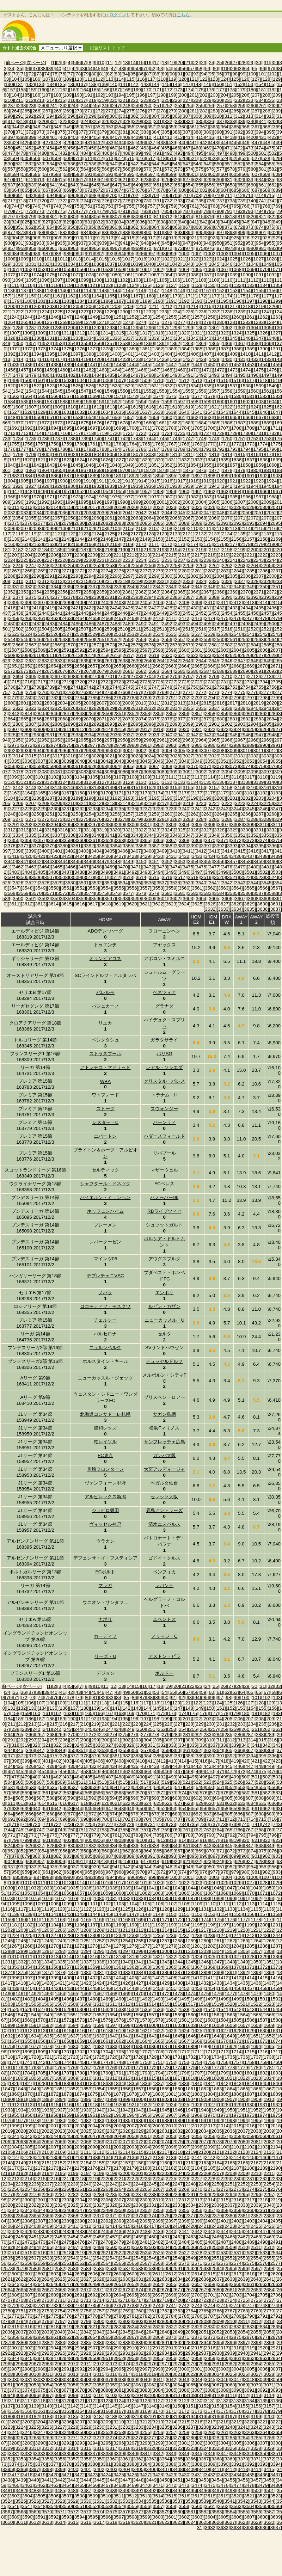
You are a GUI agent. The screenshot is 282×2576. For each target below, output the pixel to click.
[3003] (153, 750)
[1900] (236, 475)
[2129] (161, 533)
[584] (15, 174)
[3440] (10, 861)
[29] (251, 62)
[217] (82, 100)
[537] (82, 163)
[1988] (271, 496)
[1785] (127, 449)
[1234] (175, 311)
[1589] (75, 401)
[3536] (148, 882)
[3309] (249, 824)
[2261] (214, 565)
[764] (224, 206)
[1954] (105, 491)
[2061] (109, 518)
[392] (239, 132)
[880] (43, 232)
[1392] (10, 354)
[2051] (258, 512)
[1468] (166, 370)
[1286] (18, 327)
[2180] (271, 544)
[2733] (249, 681)
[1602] (245, 401)
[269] (67, 110)
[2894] (122, 724)
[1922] (245, 481)
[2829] (109, 708)
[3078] (18, 771)
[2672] (10, 671)
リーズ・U (105, 1656)
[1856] (219, 465)
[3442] (36, 861)
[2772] (201, 692)
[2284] (236, 570)
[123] (214, 79)
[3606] (227, 898)
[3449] (127, 861)
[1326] (262, 333)
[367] (256, 126)
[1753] (266, 438)
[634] (260, 179)
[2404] (131, 602)
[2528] (79, 634)
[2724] (131, 681)
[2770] (175, 692)
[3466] (70, 866)
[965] (95, 248)
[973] (178, 248)
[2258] (175, 565)
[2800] (10, 703)
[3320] (114, 829)
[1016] (114, 259)
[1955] (118, 491)
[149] (207, 84)
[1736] (44, 438)
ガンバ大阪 (164, 1455)
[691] (19, 195)
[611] (19, 179)
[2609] (23, 655)
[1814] (227, 454)
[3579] (153, 893)
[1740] (96, 438)
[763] (214, 206)
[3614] (53, 903)
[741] (262, 200)
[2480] (10, 623)
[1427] (188, 359)
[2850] (105, 713)
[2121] (57, 533)
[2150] (157, 539)
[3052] (236, 761)
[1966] (262, 491)
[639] (32, 184)
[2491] (153, 623)
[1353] (57, 343)
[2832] (148, 708)
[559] (32, 169)
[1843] (49, 465)
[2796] (236, 697)
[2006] (227, 502)
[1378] (105, 348)
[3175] (170, 792)
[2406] (157, 602)
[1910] (88, 481)
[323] (74, 121)
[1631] (66, 412)
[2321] (161, 581)
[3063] (101, 766)
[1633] (92, 412)
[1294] (122, 327)
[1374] (53, 348)
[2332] (27, 586)
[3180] (236, 792)
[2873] (127, 718)
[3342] (122, 835)
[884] (84, 232)
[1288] (44, 327)
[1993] (57, 502)
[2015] (66, 507)
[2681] (127, 671)
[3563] (223, 888)
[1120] (79, 285)
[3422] (53, 856)
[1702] (157, 428)
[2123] (83, 533)
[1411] (258, 354)
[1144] (114, 290)
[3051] (223, 761)
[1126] (157, 285)
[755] (130, 206)
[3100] (27, 777)
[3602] (175, 898)
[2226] (36, 560)
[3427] (118, 856)
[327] (116, 121)
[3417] (266, 851)
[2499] (258, 623)
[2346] (210, 586)
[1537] (232, 385)
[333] (178, 121)
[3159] (240, 787)
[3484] (27, 872)
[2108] (166, 528)
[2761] (57, 692)
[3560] (184, 888)
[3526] (18, 882)
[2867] (49, 718)
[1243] (14, 317)
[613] (40, 179)
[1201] (23, 306)
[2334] (53, 586)
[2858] (210, 713)
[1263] (275, 317)
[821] (262, 216)
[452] (30, 147)
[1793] (232, 449)
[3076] (271, 766)
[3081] (57, 771)
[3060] (62, 766)
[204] (224, 95)
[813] (178, 216)
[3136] (219, 782)
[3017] (57, 755)
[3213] (109, 803)
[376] (71, 132)
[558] (22, 169)
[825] (26, 222)
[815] (200, 216)
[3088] (148, 771)
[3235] (118, 808)
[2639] (135, 660)
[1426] (175, 359)
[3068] (166, 766)
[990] (78, 253)
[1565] (40, 396)
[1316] (131, 333)
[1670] (18, 422)
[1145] (127, 290)
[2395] (14, 602)
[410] (147, 137)
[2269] (40, 570)
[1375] (66, 348)
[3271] (31, 819)
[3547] (14, 888)
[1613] (109, 407)
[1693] (40, 428)
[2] (58, 62)
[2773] (214, 692)
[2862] (262, 713)
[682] (203, 190)
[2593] (92, 650)
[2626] (245, 655)
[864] (155, 227)
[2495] (206, 623)
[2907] (14, 729)
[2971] (14, 745)
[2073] (266, 518)
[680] (182, 190)
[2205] (40, 555)
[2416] (10, 607)
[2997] (75, 750)
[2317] (109, 581)
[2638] (122, 660)
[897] (220, 232)
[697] (82, 195)
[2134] (227, 533)
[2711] (240, 676)
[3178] (210, 792)
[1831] (170, 459)
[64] (247, 68)
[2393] (266, 597)
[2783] (66, 697)
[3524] (271, 877)
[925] (235, 237)
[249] (137, 105)
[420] (252, 137)
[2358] (88, 592)
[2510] (122, 629)
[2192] (148, 549)
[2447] (135, 613)
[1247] (66, 317)
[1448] (184, 364)
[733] (178, 200)
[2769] (161, 692)
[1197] (249, 301)
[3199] (206, 798)
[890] (147, 232)
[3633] (223, 909)
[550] (218, 163)
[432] (99, 142)
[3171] (118, 792)
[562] (64, 169)
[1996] (96, 502)
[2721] (92, 681)
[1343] (206, 338)
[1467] (153, 370)
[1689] (266, 422)
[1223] (31, 311)
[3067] (153, 766)
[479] (32, 153)
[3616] (79, 903)
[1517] (249, 380)
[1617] (161, 407)
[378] (92, 132)
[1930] (70, 486)
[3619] (118, 903)
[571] (158, 169)
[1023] (206, 259)
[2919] (170, 729)
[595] (130, 174)
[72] (31, 73)
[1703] (170, 428)
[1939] (188, 486)
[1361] (161, 343)
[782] (134, 211)
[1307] (14, 333)
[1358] (122, 343)
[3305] (197, 824)
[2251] (83, 565)
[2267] (14, 570)
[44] (90, 68)
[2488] (114, 623)
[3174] (157, 792)
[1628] (27, 412)
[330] (147, 121)
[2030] (262, 507)
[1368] (253, 343)
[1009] (23, 259)
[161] (53, 89)
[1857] (232, 465)
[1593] (127, 401)
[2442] (70, 613)
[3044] (131, 761)
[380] (113, 132)
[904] (15, 237)
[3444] (62, 861)
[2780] (27, 697)
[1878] (227, 470)
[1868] (96, 470)
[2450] (175, 613)
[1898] (210, 475)
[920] (182, 237)
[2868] (62, 718)
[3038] (53, 761)
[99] (243, 73)
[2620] (166, 655)
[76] (62, 73)
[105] (26, 79)
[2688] (219, 671)
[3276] (96, 819)
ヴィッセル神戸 (105, 1524)
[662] (273, 184)
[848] (266, 222)
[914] (120, 237)
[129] (276, 79)
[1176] (253, 296)
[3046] (157, 761)
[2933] (75, 734)
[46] (106, 68)
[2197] (214, 549)
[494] (189, 153)
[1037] (109, 264)
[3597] (109, 898)
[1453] (249, 364)
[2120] (44, 533)
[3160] (253, 787)
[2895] (135, 724)
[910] (78, 237)
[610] (9, 179)
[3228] (27, 808)
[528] (266, 158)
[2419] (49, 607)
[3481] (266, 866)
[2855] (170, 713)
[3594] (70, 898)
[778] (92, 211)
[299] (103, 116)
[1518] (262, 380)
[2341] (144, 586)
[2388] (201, 597)
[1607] (31, 407)
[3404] (96, 851)
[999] (172, 253)
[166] (105, 89)
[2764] (96, 692)
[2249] (57, 565)
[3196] (166, 798)
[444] (224, 142)
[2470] (157, 618)
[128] (266, 79)
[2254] (122, 565)
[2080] (79, 523)
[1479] (31, 375)
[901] (262, 232)
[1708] (236, 428)
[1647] (275, 412)
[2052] (271, 512)
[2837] (214, 708)
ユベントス (164, 1619)
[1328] (10, 338)
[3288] (253, 819)
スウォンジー (164, 1108)
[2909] (40, 729)
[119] (172, 79)
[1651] (49, 417)
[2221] (249, 555)
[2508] (96, 629)
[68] (278, 68)
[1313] (92, 333)
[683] (214, 190)
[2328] (253, 581)
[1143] (101, 290)
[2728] (184, 681)
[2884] (271, 718)
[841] (193, 222)
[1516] (236, 380)
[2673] (23, 671)
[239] (32, 105)
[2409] (197, 602)
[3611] (14, 903)
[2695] (31, 676)
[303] (145, 116)
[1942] (227, 486)
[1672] (44, 422)
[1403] (153, 354)
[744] (15, 206)
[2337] (92, 586)
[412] (168, 137)
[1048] (253, 264)
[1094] (18, 280)
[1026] (245, 259)
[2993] (23, 750)
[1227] (83, 311)
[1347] (258, 338)
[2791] (170, 697)
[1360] (148, 343)
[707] (187, 195)
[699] (103, 195)
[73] (39, 73)
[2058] (70, 518)
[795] (270, 211)
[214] (50, 100)
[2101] (75, 528)
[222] (134, 100)
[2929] (23, 734)
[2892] (96, 724)
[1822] (53, 459)
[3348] (201, 835)
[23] (204, 62)
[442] (203, 142)
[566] (105, 169)
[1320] (184, 333)
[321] (53, 121)
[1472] (219, 370)
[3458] (245, 861)
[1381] (144, 348)
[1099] (83, 280)
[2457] (266, 613)
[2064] (148, 518)
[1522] (36, 385)
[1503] (66, 380)
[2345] (197, 586)
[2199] (240, 549)
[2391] (240, 597)
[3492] (131, 872)
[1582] (262, 396)
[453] (40, 147)
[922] (203, 237)
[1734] (18, 438)
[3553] (92, 888)
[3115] (223, 777)
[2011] (14, 507)
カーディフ (105, 1636)
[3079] (31, 771)
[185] (26, 95)
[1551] (135, 391)
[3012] (271, 750)
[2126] (122, 533)
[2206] (53, 555)
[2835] (188, 708)
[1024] (219, 259)
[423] (276, 1761)
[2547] (49, 639)
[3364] (131, 840)
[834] (120, 222)
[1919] (206, 481)
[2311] (31, 581)
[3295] (66, 824)
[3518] (193, 877)
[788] (197, 211)
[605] (235, 174)
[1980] (166, 496)
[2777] (266, 692)
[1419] (83, 359)
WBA (105, 1081)
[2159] (275, 539)
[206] (245, 95)
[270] (78, 110)
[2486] (88, 623)
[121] (193, 79)
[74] (47, 73)
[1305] (266, 327)
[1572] (131, 396)
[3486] (53, 872)
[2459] (14, 618)
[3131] (153, 782)
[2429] (179, 607)
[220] (113, 100)
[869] (207, 227)
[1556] (201, 391)
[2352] (10, 592)
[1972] (62, 496)
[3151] (135, 787)
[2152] (184, 539)
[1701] (144, 428)
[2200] (253, 549)
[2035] (49, 512)
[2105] (127, 528)
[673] (109, 190)
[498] (231, 153)
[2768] (148, 692)
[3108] (131, 777)
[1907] (49, 481)
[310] (218, 116)
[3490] (105, 872)
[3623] (170, 903)
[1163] (83, 296)
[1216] (219, 306)
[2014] (53, 507)
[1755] (14, 444)
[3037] (40, 761)
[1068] (236, 269)
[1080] (114, 274)
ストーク (105, 1108)
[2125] (109, 533)
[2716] (27, 681)
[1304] (253, 327)
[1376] (79, 348)
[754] (120, 206)
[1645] (249, 412)
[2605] (249, 650)
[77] (70, 73)
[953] (249, 243)
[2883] (258, 718)
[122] (203, 79)
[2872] (114, 718)
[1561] (266, 391)
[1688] (253, 422)
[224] (155, 100)
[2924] (236, 729)
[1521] (23, 385)
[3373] (249, 840)
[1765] (144, 444)
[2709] (214, 676)
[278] (162, 110)
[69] (8, 73)
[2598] (157, 650)
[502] (273, 153)
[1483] (83, 375)
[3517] (179, 877)
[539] (103, 163)
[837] (151, 222)
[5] (74, 62)
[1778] (36, 449)
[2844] (27, 713)
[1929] (57, 486)
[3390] (193, 845)
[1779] (49, 449)
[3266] (245, 814)
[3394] (245, 845)
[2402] (105, 602)
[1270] (88, 322)
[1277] (179, 322)
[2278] (157, 570)
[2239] (206, 560)
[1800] (44, 454)
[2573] (109, 644)
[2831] (135, 708)
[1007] (275, 253)
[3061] (75, 766)
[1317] (144, 333)
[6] (79, 62)
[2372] (271, 592)
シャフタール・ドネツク (105, 1183)
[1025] (232, 259)
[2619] (153, 655)
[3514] (140, 877)
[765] (235, 206)
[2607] (275, 650)
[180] (252, 89)
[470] (218, 147)
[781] (124, 211)
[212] (30, 100)
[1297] (161, 327)
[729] (137, 200)
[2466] (105, 618)
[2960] (148, 740)
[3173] (144, 792)
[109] (67, 79)
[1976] (114, 496)
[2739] (49, 687)
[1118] (53, 285)
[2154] (210, 539)
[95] (211, 73)
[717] (11, 200)
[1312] (79, 333)
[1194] (210, 301)
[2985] (197, 745)
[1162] (70, 296)
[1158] (18, 296)
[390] (218, 132)
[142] (134, 84)
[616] (71, 179)
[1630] (53, 412)
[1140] (62, 290)
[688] (266, 190)
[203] (214, 95)
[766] (245, 206)
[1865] (57, 470)
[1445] (144, 364)
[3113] (197, 777)
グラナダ (164, 1006)
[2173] (179, 544)
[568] (126, 169)
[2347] (223, 586)
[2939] (153, 734)
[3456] (219, 861)
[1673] (57, 422)
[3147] (83, 787)
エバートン (105, 1136)
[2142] (53, 539)
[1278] (193, 322)
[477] (11, 153)
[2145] (92, 539)
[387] (187, 132)
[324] (84, 121)
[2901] (214, 724)
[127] (256, 79)
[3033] (266, 755)
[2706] (175, 676)
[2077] (40, 523)
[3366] (157, 840)
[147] (187, 84)
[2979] (118, 745)
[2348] (236, 586)
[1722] (140, 433)
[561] (53, 169)
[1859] (258, 465)
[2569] (57, 644)
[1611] (83, 407)
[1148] (166, 290)
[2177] (232, 544)
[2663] (170, 666)
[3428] (131, 856)
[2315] (83, 581)
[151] (228, 84)
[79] (86, 73)
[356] (141, 126)
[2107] (153, 528)
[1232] (148, 311)
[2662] (157, 666)
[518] (162, 158)
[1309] (40, 333)
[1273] (127, 322)
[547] (187, 163)
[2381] (109, 597)
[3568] (10, 893)
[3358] (53, 840)
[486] (105, 153)
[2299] (153, 576)
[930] (9, 243)
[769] (276, 206)
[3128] (114, 782)
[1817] (266, 454)
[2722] (105, 681)
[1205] (75, 306)
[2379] (83, 597)
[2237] (179, 560)
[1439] (66, 364)
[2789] (144, 697)
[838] (162, 222)
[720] (43, 200)
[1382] (157, 348)
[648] (126, 184)
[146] (176, 84)
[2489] (127, 623)
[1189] (144, 301)
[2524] (27, 634)
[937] (82, 243)
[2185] (57, 549)
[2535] (170, 634)
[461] (124, 147)
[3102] (53, 777)
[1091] (258, 274)
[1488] (148, 375)
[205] (235, 95)
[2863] (275, 713)
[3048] (184, 761)
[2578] (175, 644)
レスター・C (105, 1122)
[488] (126, 153)
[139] (103, 84)
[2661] (144, 666)
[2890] (70, 724)
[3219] (188, 803)
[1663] (206, 417)
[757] (151, 206)
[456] (71, 147)
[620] (113, 179)
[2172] (166, 544)
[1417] (57, 359)
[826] (36, 222)
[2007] (240, 502)
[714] (260, 195)
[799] (32, 216)
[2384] (148, 597)
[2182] (18, 549)
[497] (220, 153)
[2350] (262, 586)
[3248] (10, 814)
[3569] (23, 893)
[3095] (240, 771)
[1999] (135, 502)
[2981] (144, 745)
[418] (231, 137)
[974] (189, 248)
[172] (168, 89)
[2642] (175, 660)
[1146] (140, 290)
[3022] (122, 755)
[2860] (236, 713)
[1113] (266, 280)
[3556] (131, 888)
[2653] (40, 666)
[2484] (62, 623)
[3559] (170, 888)
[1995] (83, 502)
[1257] (197, 317)
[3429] (144, 856)
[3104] (79, 777)
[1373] (40, 348)
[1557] (214, 391)
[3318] (88, 829)
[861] (124, 227)
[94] (204, 73)
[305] (165, 116)
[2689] (232, 671)
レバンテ (164, 1585)
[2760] (44, 692)
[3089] (161, 771)
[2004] (201, 502)
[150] (218, 84)
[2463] (66, 618)
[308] (197, 116)
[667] (47, 190)
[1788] (166, 449)
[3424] (79, 856)
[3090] (175, 771)
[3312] (10, 829)
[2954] (70, 740)
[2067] (188, 518)
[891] (158, 232)
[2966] (227, 740)
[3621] (144, 903)
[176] (210, 89)
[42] (74, 68)
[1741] (109, 438)
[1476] (271, 370)
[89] (164, 73)
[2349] (249, 586)
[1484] (96, 375)
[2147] (118, 539)
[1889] (92, 475)
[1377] (92, 348)
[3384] (114, 845)
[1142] (88, 290)
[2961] (161, 740)
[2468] (131, 618)
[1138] (36, 290)
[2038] (88, 512)
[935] (61, 243)
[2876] (166, 718)
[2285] (249, 570)
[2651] (14, 666)
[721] (53, 200)
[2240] (219, 560)
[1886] (53, 475)
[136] (71, 84)
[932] (30, 243)
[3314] (36, 829)
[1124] (131, 285)
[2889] (57, 724)
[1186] (105, 301)
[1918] (193, 481)
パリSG (164, 1053)
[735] (200, 200)
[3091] (188, 771)
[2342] (157, 586)
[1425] (161, 359)
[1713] (23, 433)
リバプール (164, 1153)
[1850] (140, 465)
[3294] (53, 824)
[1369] (266, 343)
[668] (57, 190)
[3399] (31, 851)
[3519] (206, 877)
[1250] (105, 317)
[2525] (40, 634)
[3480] (253, 866)
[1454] (262, 364)
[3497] (197, 872)
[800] (43, 216)
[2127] (135, 533)
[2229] (75, 560)
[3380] (62, 845)
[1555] (188, 391)
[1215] (206, 306)
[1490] (175, 375)
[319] (32, 121)
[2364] (166, 592)
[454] (50, 147)
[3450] (140, 861)
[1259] (223, 317)
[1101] (109, 280)
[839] (172, 222)
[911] (89, 237)
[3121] (23, 782)
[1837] (249, 459)
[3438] (262, 856)
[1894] (157, 475)
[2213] (144, 555)
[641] (53, 184)
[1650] (36, 417)
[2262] (227, 565)
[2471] (170, 618)
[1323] (223, 333)
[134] (50, 84)
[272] (99, 110)
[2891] (83, 724)
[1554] (175, 391)
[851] (19, 227)
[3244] (236, 808)
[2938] (140, 734)
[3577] (127, 893)
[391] (228, 132)
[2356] (62, 592)
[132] (30, 84)
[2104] (114, 528)
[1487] (135, 375)
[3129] (127, 782)
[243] (74, 105)
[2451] (188, 613)
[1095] (31, 280)
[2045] (179, 512)
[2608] (10, 655)
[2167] (101, 544)
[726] (105, 200)
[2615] (101, 655)
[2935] (101, 734)
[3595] (83, 898)
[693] (40, 195)
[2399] (66, 602)
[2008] (253, 502)
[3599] (135, 898)
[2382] (122, 597)
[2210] (105, 555)
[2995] (49, 750)
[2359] (101, 592)
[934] (50, 243)
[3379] (49, 845)
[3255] (101, 814)
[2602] (210, 650)
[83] (117, 73)
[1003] (223, 253)
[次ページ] (35, 62)
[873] (249, 227)
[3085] (109, 771)
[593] (109, 174)
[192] (99, 95)
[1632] (79, 412)
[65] (254, 68)
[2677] (75, 671)
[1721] (127, 433)
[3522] (245, 877)
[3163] (14, 792)
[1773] (249, 444)
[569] (137, 169)
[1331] (49, 338)
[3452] (166, 861)
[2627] (258, 655)
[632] (239, 179)
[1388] (236, 348)
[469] (207, 147)
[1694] (53, 428)
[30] (258, 62)
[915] (130, 237)
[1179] (14, 301)
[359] (172, 126)
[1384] (184, 348)
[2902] (227, 724)
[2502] (18, 629)
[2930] (36, 734)
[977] (220, 248)
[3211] (83, 803)
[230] (218, 100)
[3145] (57, 787)
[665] (26, 190)
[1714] (36, 433)
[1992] (44, 502)
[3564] (236, 888)
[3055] (275, 761)
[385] (165, 132)
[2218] (210, 555)
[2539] (223, 634)
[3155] (188, 787)
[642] (64, 184)
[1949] (40, 491)
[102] (273, 73)
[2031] (275, 507)
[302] (134, 116)
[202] (203, 95)
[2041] (127, 512)
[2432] (219, 607)
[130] (9, 84)
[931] (19, 243)
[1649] (23, 417)
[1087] (206, 274)
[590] (78, 174)
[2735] (275, 681)
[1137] (23, 290)
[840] (182, 222)
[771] (19, 211)
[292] (30, 116)
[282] (203, 110)
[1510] (157, 380)
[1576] (184, 396)
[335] (200, 121)
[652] (168, 184)
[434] (120, 142)
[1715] (49, 433)
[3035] (14, 761)
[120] (182, 79)
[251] (158, 105)
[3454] (193, 861)
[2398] (53, 602)
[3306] (210, 824)
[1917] (179, 481)
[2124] (96, 533)
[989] (67, 253)
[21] (188, 62)
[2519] (240, 629)
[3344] (148, 835)
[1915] (153, 481)
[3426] (105, 856)
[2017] (92, 507)
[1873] (161, 470)
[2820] (271, 703)
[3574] (88, 893)
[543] (145, 163)
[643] (74, 184)
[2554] (140, 639)
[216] (71, 100)
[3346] (175, 835)
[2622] (193, 655)
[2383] (135, 597)
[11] (110, 62)
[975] (200, 248)
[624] (155, 179)
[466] (176, 147)
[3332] (271, 829)
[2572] (96, 644)
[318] (22, 121)
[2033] (23, 512)
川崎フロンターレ (105, 1469)
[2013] (40, 507)
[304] (155, 116)
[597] (151, 174)
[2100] (62, 528)
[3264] (219, 814)
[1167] (135, 296)
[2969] (266, 740)
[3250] (36, 814)
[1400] (114, 354)
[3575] (101, 893)
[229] (207, 100)
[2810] (140, 703)
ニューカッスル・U (165, 1320)
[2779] (14, 697)
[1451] (223, 364)
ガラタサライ (164, 1040)
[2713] (266, 676)
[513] (109, 158)
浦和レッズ (105, 1428)
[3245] (249, 808)
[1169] (161, 296)
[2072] (253, 518)
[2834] (175, 708)
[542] (134, 163)
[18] (164, 62)
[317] (11, 121)
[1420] (96, 359)
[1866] (70, 470)
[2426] (140, 607)
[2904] (253, 724)
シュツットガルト (164, 1225)
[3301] (144, 824)
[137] (82, 84)
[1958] (157, 491)
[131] (19, 84)
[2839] (240, 708)
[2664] (184, 666)
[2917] (144, 729)
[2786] (105, 697)
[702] (134, 195)
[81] (101, 73)
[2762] (70, 692)
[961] (53, 248)
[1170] (175, 296)
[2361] (127, 592)
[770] (9, 211)
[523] (214, 158)
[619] (103, 179)
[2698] (70, 676)
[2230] (88, 560)
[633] (249, 179)
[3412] (201, 851)
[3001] (127, 750)
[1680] (148, 422)
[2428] (166, 607)
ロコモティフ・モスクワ (105, 1306)
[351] (89, 126)
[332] (168, 121)
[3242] (210, 808)
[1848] (114, 465)
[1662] (193, 417)
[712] (239, 195)
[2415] (275, 602)
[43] (82, 68)
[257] (220, 105)
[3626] (210, 903)
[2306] (245, 576)
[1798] (18, 454)
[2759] (31, 692)
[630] (218, 179)
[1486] (122, 375)
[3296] (79, 824)
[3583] (206, 893)
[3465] (57, 866)
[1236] (201, 311)
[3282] (175, 819)
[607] (256, 174)
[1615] (135, 407)
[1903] (275, 475)
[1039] (135, 264)
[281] (193, 110)
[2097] (23, 528)
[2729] (197, 681)
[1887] (66, 475)
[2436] (271, 607)
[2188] (96, 549)
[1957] (144, 491)
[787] (187, 211)
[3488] (79, 872)
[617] (82, 179)
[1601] (232, 401)
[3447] (101, 861)
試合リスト (100, 47)
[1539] (258, 385)
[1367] (240, 343)
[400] (43, 137)
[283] (214, 110)
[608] (266, 174)
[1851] (153, 465)
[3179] (223, 792)
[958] (22, 248)
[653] (178, 184)
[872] (239, 227)
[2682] (140, 671)
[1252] (131, 317)
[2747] (153, 687)
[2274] (105, 570)
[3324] (166, 829)
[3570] (36, 893)
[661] (262, 184)
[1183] (66, 301)
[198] (162, 95)
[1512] (184, 380)
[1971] (49, 496)
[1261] (249, 317)
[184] (15, 95)
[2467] (118, 618)
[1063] (170, 269)
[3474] (175, 866)
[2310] (18, 581)
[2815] (206, 703)
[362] (203, 126)
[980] (252, 248)
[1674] (70, 422)
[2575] (135, 644)
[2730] (210, 681)
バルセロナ (105, 1333)
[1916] (166, 481)
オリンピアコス (105, 958)
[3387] (153, 845)
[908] (57, 237)
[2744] (114, 687)
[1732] (271, 433)
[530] (9, 163)
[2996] (62, 750)
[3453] (179, 861)
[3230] (53, 808)
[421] (262, 137)
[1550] (122, 391)
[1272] (114, 322)
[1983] (206, 496)
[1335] (101, 338)
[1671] (31, 422)
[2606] (262, 650)
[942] (134, 243)
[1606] (18, 407)
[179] (241, 89)
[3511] (101, 877)
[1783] (101, 449)
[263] (276, 1729)
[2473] (197, 618)
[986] (36, 253)
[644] (84, 184)
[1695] (66, 428)
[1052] (27, 269)
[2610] (36, 655)
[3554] (105, 888)
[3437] (249, 856)
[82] (110, 73)
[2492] (166, 623)
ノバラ (105, 1292)
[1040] (148, 264)
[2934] (88, 734)
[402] (64, 137)
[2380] (96, 597)
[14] (133, 62)
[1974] (88, 496)
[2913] (92, 729)
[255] (200, 105)
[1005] (249, 253)
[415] (200, 137)
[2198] (227, 549)
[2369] (232, 592)
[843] (214, 222)
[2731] (223, 681)
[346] (36, 126)
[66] (262, 68)
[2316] (96, 581)
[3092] (201, 771)
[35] (19, 68)
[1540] (271, 385)
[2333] (40, 586)
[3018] (70, 755)
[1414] (18, 359)
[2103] (101, 528)
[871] (228, 227)
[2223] (275, 555)
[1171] (188, 296)
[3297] (92, 824)
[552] (239, 163)
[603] (214, 174)
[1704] (184, 428)
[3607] (240, 898)
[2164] (62, 544)
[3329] (232, 829)
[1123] (118, 285)
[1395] (49, 354)
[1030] (18, 264)
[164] (84, 89)
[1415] (31, 359)
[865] (165, 227)
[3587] (258, 893)
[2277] (144, 570)
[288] (266, 110)
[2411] (223, 602)
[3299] (118, 824)
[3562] (210, 888)
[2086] (157, 523)
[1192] (184, 301)
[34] (12, 68)
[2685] (179, 671)
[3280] (148, 819)
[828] (57, 222)
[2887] (31, 724)
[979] (241, 248)
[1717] (75, 433)
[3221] (214, 803)
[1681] (161, 422)
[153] (249, 84)
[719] (32, 200)
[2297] (127, 576)
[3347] (188, 835)
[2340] (131, 586)
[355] (130, 126)
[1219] (258, 306)
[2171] (153, 544)
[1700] (131, 428)
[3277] (109, 819)
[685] (235, 190)
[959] (32, 248)
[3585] (232, 893)
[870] (218, 227)
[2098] (36, 528)
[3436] (236, 856)
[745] (26, 206)
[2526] (53, 634)
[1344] (219, 338)
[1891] (118, 475)
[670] (78, 190)
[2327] (240, 581)
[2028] (236, 507)
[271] (89, 110)
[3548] (27, 888)
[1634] (105, 412)
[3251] (49, 814)
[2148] (131, 539)
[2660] (131, 666)
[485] (95, 153)
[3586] (245, 893)
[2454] (227, 613)
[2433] (232, 607)
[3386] (140, 845)
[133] (40, 84)
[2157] (249, 539)
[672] (99, 190)
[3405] (109, 851)
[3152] (148, 787)
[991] (89, 253)
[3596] (96, 898)
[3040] (79, 761)
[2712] (253, 676)
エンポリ (164, 1292)
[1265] (23, 322)
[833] (109, 222)
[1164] (96, 296)
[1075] (49, 274)
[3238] (157, 808)
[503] (276, 1776)
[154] (260, 84)
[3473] (161, 866)
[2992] (10, 750)
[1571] (118, 396)
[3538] (175, 882)
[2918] (157, 729)
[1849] (127, 465)
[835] (130, 222)
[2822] (18, 708)
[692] (30, 195)
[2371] (258, 592)
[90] (172, 73)
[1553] (161, 391)
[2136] (253, 533)
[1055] (66, 269)
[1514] (210, 380)
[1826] (105, 459)
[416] (210, 137)
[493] (178, 153)
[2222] (262, 555)
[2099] (49, 528)
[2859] (223, 713)
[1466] (140, 370)
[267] (47, 110)
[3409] (161, 851)
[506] (36, 158)
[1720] (114, 433)
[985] (26, 253)
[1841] (23, 465)
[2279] (170, 570)
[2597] (144, 650)
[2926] (262, 729)
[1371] (14, 348)
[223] (145, 100)
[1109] (214, 280)
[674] (120, 190)
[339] (241, 121)
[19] (172, 62)
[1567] (66, 396)
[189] (67, 95)
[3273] (57, 819)
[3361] (92, 840)
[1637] (144, 412)
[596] (141, 174)
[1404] (166, 354)
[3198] (193, 798)
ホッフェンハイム (105, 1211)
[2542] (262, 634)
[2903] (240, 724)
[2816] (219, 703)
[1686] (227, 422)
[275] (130, 110)
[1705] (197, 428)
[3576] (114, 893)
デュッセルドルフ (164, 1361)
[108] (57, 79)
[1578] (210, 396)
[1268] (62, 322)
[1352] (44, 343)
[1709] (249, 428)
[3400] (44, 851)
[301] (124, 116)
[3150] (122, 787)
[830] (78, 222)
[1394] (36, 354)
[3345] (161, 835)
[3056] (10, 766)
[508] (57, 158)
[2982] (157, 745)
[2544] (10, 639)
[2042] (140, 512)
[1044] (201, 264)
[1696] (79, 428)
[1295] (135, 327)
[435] (130, 142)
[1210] (140, 306)
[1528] (114, 385)
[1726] (193, 433)
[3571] (49, 893)
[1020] (166, 259)
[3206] (18, 803)
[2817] (232, 703)
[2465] (92, 618)
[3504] (10, 877)
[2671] (275, 666)
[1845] (75, 465)
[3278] (122, 819)
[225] (165, 100)
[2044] (166, 512)
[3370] (210, 840)
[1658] (140, 417)
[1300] (201, 327)
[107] (47, 79)
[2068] (201, 518)
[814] (189, 216)
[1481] (57, 375)
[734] (189, 200)
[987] (47, 253)
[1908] (62, 481)
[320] (43, 121)
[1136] (10, 290)
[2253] (109, 565)
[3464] (44, 866)
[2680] (114, 671)
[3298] (105, 824)
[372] (30, 132)
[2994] (36, 750)
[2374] (18, 597)
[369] (276, 126)
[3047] (170, 761)
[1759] (66, 444)
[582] (273, 169)
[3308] (236, 824)
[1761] (92, 444)
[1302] (227, 327)
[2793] (197, 697)
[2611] (49, 655)
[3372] (236, 840)
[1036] (96, 264)
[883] (74, 232)
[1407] (206, 354)
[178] (231, 89)
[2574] (122, 644)
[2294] (88, 576)
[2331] (14, 586)
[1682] (175, 422)
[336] (210, 121)
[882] (64, 232)
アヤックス (164, 944)
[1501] (40, 380)
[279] (172, 110)
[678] (162, 190)
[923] (214, 237)
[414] (189, 137)
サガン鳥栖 (164, 1414)
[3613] (40, 903)
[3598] (122, 898)
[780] (113, 211)
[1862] (18, 470)
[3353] (266, 835)
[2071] (240, 518)
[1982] (193, 496)
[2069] (214, 518)
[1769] (197, 444)
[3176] (184, 792)
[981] (262, 248)
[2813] (179, 703)
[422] (273, 137)
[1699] (118, 428)
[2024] (184, 507)
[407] (116, 137)
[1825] (92, 459)
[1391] (275, 348)
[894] (189, 232)
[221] (124, 100)
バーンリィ (164, 1122)
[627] (187, 179)
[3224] (253, 803)
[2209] (92, 555)
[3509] (75, 877)
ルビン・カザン (164, 1306)
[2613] (75, 655)
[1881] (266, 470)
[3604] (201, 898)
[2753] (232, 687)
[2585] (266, 644)
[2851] (118, 713)
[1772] (236, 444)
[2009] (266, 502)
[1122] (105, 285)
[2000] (148, 502)
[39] (51, 68)
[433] (109, 142)
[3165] (40, 792)
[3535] (135, 882)
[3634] (236, 909)
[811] (158, 216)
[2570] (70, 644)
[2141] (40, 539)
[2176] (219, 544)
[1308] (27, 333)
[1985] (232, 496)
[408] (126, 137)
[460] (113, 147)
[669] (67, 190)
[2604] (236, 650)
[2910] (53, 729)
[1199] (275, 301)
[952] (239, 243)
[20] (180, 62)
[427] (47, 142)
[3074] (245, 766)
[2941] (179, 734)
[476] (273, 1771)
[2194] (175, 549)
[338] (231, 121)
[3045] (144, 761)
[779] (103, 211)
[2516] (201, 629)
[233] (249, 100)
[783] (145, 211)
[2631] (31, 660)
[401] (53, 137)
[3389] (179, 845)
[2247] (31, 565)
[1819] (14, 459)
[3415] (240, 851)
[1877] (214, 470)
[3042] (105, 761)
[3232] (79, 808)
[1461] (75, 370)
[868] (197, 227)
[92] (188, 73)
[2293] (75, 576)
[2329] (266, 581)
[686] (245, 190)
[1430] (227, 359)
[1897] (197, 475)
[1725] (179, 433)
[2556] (166, 639)
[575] (200, 169)
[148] (197, 84)
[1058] (105, 269)
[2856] (184, 713)
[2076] (27, 523)
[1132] (236, 285)
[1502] (53, 380)
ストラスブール (105, 1053)
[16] (149, 62)
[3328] (219, 829)
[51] (145, 68)
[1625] (266, 407)
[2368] (219, 592)
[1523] (49, 385)
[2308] (271, 576)
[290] (9, 116)
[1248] (79, 317)
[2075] (14, 523)
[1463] (101, 370)
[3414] (227, 851)
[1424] (148, 359)
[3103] (66, 777)
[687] (256, 190)
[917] (151, 237)
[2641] (161, 660)
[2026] (210, 507)
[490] (147, 153)
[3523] (258, 877)
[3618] (105, 903)
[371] (19, 132)
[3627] (223, 903)
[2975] (66, 745)
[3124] (62, 782)
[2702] (122, 676)
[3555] (118, 888)
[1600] (219, 401)
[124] (224, 79)
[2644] (201, 660)
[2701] (109, 676)
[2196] (201, 549)
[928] (266, 237)
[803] (74, 216)
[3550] (53, 888)
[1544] (44, 391)
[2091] (223, 523)
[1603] (258, 401)
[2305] (232, 576)
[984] (15, 253)
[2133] (214, 533)
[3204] (271, 798)
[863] (145, 227)
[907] (47, 237)
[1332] (62, 338)
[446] (245, 142)
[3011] (258, 750)
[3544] (253, 882)
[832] (99, 222)
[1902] (262, 475)
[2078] (53, 523)
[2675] (49, 671)
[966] (105, 248)
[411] (158, 137)
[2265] (266, 565)
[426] (36, 142)
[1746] (175, 438)
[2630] (18, 660)
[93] (196, 73)
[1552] (148, 391)
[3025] (161, 755)
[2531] (118, 634)
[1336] (114, 338)
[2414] (262, 602)
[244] (84, 105)
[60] (215, 68)
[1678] (122, 422)
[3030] (227, 755)
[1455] (275, 364)
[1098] (70, 280)
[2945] (232, 734)
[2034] (36, 512)
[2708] (201, 676)
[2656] (79, 666)
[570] (147, 169)
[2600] (184, 650)
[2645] (214, 660)
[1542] (18, 391)
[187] (47, 95)
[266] (36, 110)
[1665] (232, 417)
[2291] (49, 576)
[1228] (96, 311)
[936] (71, 243)
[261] (262, 105)
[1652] (62, 417)
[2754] (245, 687)
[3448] (114, 861)
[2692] (271, 671)
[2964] (201, 740)
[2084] (131, 523)
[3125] (75, 782)
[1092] (271, 274)
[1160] (44, 296)
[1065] (197, 269)
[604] (224, 174)
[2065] (161, 518)
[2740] (62, 687)
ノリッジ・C (164, 1636)
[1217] (232, 306)
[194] (120, 95)
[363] (214, 126)
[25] (219, 62)
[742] (273, 200)
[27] (235, 62)
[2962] (175, 740)
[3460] (271, 861)
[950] (218, 243)
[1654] (88, 417)
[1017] (127, 259)
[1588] (62, 401)
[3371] (223, 840)
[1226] (70, 311)
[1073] (23, 274)
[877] (11, 232)
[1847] (101, 465)
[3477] (214, 866)
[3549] (40, 888)
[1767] (170, 444)
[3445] (75, 861)
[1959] (170, 491)
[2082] (105, 523)
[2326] (227, 581)
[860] (113, 227)
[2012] (27, 507)
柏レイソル (105, 1441)
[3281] (161, 819)
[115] (130, 79)
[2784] (79, 697)
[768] (266, 206)
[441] (193, 142)
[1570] (105, 396)
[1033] (57, 264)
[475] (270, 147)
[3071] (206, 766)
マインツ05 (105, 1258)
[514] (120, 158)
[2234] (140, 560)
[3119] (275, 777)
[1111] (240, 280)
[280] (182, 110)
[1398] (88, 354)
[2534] (157, 634)
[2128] (148, 533)
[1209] (127, 306)
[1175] (240, 296)
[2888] (44, 724)
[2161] (23, 544)
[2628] (271, 655)
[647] (116, 184)
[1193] (197, 301)
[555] (270, 163)
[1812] (201, 454)
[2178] (245, 544)
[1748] (201, 438)
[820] (252, 216)
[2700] (96, 676)
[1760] (79, 444)
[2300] (166, 576)
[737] (220, 200)
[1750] (227, 438)
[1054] (53, 269)
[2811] (153, 703)
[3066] (140, 766)
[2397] (40, 602)
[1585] (23, 401)
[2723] (118, 681)
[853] (40, 227)
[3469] (109, 866)
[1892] (131, 475)
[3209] (57, 803)
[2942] (193, 734)
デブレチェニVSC (105, 1275)
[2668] (236, 666)
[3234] (105, 808)
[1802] (70, 454)
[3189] (75, 798)
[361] (193, 126)
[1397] (75, 354)
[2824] (44, 708)
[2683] (153, 671)
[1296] (148, 327)
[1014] (88, 259)
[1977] (127, 496)
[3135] (206, 782)
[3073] (232, 766)
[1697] (92, 428)
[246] (105, 105)
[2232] (114, 560)
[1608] (44, 407)
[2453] (214, 613)
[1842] (36, 465)
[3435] (223, 856)
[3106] (105, 777)
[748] (57, 206)
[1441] (92, 364)
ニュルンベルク (105, 1347)
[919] (172, 237)
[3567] (275, 888)
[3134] (193, 782)
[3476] (201, 866)
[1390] (262, 348)
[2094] (262, 523)
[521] (193, 158)
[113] (109, 79)
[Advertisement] (159, 30)
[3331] (258, 829)
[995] (130, 253)
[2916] (131, 729)
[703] (145, 195)
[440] (182, 142)
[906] (36, 237)
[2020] (131, 507)
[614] (50, 179)
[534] (50, 163)
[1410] (245, 354)
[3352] (253, 835)
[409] (137, 137)
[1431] (240, 359)
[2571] (83, 644)
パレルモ (105, 992)
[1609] (57, 407)
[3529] (57, 882)
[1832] (184, 459)
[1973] (75, 496)
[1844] (62, 465)
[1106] (175, 280)
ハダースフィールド (164, 1136)
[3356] (27, 840)
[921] (193, 237)
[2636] (96, 660)
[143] (145, 84)
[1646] (262, 412)
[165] (95, 89)
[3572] (62, 893)
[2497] (232, 623)
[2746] (140, 687)
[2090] (210, 523)
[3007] (206, 750)
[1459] (49, 370)
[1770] (210, 444)
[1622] (227, 407)
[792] (239, 211)
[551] (228, 163)
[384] (155, 132)
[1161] (57, 296)
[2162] (36, 544)
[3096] (253, 771)
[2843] (14, 713)
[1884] (27, 475)
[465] (165, 147)
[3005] (179, 750)
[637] (11, 184)
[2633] (57, 660)
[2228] (62, 560)
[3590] (18, 898)
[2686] (193, 671)
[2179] (258, 544)
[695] (61, 195)
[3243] (223, 808)
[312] (239, 116)
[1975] (101, 496)
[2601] (197, 650)
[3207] (31, 803)
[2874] (140, 718)
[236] (273, 1724)
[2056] (44, 518)
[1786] (140, 449)
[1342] (193, 338)
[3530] (70, 882)
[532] (30, 163)
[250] (147, 105)
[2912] (79, 729)
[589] (67, 174)
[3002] (140, 750)
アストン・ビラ (164, 1656)
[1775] (275, 444)
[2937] (127, 734)
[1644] (236, 412)
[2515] (188, 629)
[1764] (131, 444)
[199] (172, 95)
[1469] (179, 370)
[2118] (18, 533)
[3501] (249, 872)
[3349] (214, 835)
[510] (78, 158)
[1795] (258, 449)
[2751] (206, 687)
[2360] (114, 592)
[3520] (219, 877)
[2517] (214, 629)
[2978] (105, 745)
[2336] (79, 586)
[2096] (10, 528)
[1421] (109, 359)
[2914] (105, 729)
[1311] (66, 333)
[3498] (210, 872)
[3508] (62, 877)
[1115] (14, 285)
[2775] (240, 692)
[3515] (153, 877)
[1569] (92, 396)
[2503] (31, 629)
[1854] (193, 465)
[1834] (210, 459)
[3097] (266, 771)
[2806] (88, 703)
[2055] (31, 518)
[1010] (36, 259)
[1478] (18, 375)
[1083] (153, 274)
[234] (260, 100)
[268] (57, 110)
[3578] (140, 893)
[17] (156, 62)
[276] (141, 110)
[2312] (44, 581)
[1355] (83, 343)
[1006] (262, 253)
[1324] (236, 333)
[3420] (27, 856)
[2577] (161, 644)
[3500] (236, 872)
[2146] (105, 539)
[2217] (197, 555)
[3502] (262, 872)
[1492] (201, 375)
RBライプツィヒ (164, 1211)
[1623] (240, 407)
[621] (124, 179)
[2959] (135, 740)
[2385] (161, 597)
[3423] (66, 856)
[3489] (92, 872)
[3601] (161, 898)
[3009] (232, 750)
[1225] (57, 311)
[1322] (210, 333)
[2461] (40, 618)
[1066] (210, 269)
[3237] (144, 808)
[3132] (166, 782)
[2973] (40, 745)
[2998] (88, 750)
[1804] (96, 454)
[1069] (249, 269)
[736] (210, 200)
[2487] (101, 623)
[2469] (144, 618)
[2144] (79, 539)
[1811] (188, 454)
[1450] (210, 364)
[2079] (66, 523)
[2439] (31, 613)
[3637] (275, 909)
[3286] (227, 819)
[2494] (193, 623)
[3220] (201, 803)
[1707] (223, 428)
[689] (276, 190)
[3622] (157, 903)
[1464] (114, 370)
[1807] (135, 454)
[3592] (44, 898)
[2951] (31, 740)
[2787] (118, 697)
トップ (118, 47)
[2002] (175, 502)
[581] (262, 169)
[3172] (131, 792)
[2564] (271, 639)
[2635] (83, 660)
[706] (176, 195)
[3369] (197, 840)
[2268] (27, 570)
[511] (89, 158)
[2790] (157, 697)
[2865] (23, 718)
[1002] (210, 253)
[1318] (157, 333)
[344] (15, 126)
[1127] (170, 285)
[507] (47, 158)
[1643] (223, 412)
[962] (64, 248)
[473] (249, 147)
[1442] (105, 364)
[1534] (193, 385)
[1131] (223, 285)
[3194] (140, 798)
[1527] (101, 385)
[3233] (92, 808)
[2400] (79, 602)
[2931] (49, 734)
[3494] (157, 872)
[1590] (88, 401)
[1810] (175, 454)
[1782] (88, 449)
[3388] (166, 845)
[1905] (23, 481)
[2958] (122, 740)
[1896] (184, 475)
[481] (53, 153)
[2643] (188, 660)
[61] (223, 68)
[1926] (18, 486)
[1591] (101, 401)
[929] (276, 237)
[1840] (10, 465)
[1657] (127, 417)
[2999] (101, 750)
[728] (126, 200)
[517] (151, 158)
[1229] (109, 311)
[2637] (109, 660)
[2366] (193, 592)
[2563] (258, 639)
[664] (15, 190)
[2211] (118, 555)
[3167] (66, 792)
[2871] (101, 718)
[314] (260, 116)
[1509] (144, 380)
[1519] (275, 380)
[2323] (188, 581)
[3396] (271, 845)
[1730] (245, 433)
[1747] (188, 438)
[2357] (75, 592)
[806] (105, 216)
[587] (47, 174)
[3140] (271, 782)
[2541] (249, 634)
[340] (252, 121)
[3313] (23, 829)
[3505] (23, 877)
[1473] (232, 370)
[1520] (10, 385)
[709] (207, 195)
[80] (94, 73)
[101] (262, 73)
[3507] (49, 877)
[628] (197, 179)
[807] (116, 216)
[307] (187, 116)
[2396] (27, 602)
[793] (249, 211)
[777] (82, 211)
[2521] (266, 629)
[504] (15, 158)
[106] (36, 79)
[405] (95, 137)
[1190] (157, 301)
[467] (187, 147)
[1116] (27, 285)
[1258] (210, 317)
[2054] (18, 518)
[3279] (135, 819)
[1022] (193, 259)
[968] (126, 248)
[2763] (83, 692)
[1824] (79, 459)
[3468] (96, 866)
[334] (189, 121)
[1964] (236, 491)
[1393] (23, 354)
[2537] (197, 634)
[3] (64, 62)
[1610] (70, 407)
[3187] (49, 798)
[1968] (10, 496)
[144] (155, 84)
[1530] (140, 385)
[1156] (271, 290)
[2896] (148, 724)
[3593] (57, 898)
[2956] (96, 740)
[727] (116, 200)
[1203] (49, 306)
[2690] (245, 671)
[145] (165, 84)
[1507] (118, 380)
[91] (180, 73)
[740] (252, 200)
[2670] (262, 666)
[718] (22, 200)
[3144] (44, 787)
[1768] (184, 444)
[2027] (223, 507)
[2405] (144, 602)
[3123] (49, 782)
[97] (227, 73)
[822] (273, 216)
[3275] (83, 819)
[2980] (131, 745)
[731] (158, 200)
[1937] (161, 486)
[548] (197, 163)
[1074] (36, 274)
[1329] (23, 338)
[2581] (214, 644)
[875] (270, 227)
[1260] (236, 317)
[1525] (75, 385)
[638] (22, 184)
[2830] (122, 708)
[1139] (49, 290)
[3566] (262, 888)
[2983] (170, 745)
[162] (64, 89)
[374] (50, 132)
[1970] (36, 496)
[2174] (193, 544)
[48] (121, 68)
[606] (245, 174)
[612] (30, 179)
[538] (92, 163)
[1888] (79, 475)
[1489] (161, 375)
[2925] (249, 729)
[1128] (184, 285)
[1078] (88, 274)
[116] (141, 79)
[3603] (188, 898)
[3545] (266, 882)
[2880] (219, 718)
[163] (74, 89)
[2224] (10, 560)
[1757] (40, 444)
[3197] (179, 798)
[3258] (140, 814)
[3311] (275, 824)
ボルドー (164, 1673)
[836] (141, 222)
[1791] (206, 449)
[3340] (96, 835)
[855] (61, 227)
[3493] (144, 872)
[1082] (140, 274)
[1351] (31, 343)
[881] (53, 232)
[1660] (166, 417)
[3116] (236, 777)
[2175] (206, 544)
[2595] (118, 650)
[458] (92, 147)
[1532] (166, 385)
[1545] (57, 391)
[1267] (49, 322)
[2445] (109, 613)
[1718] (88, 433)
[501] (262, 153)
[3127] (101, 782)
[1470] (193, 370)
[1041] (161, 264)
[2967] (240, 740)
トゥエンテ (105, 944)
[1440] (79, 364)
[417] (220, 137)
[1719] (101, 433)
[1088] (219, 274)
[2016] (79, 507)
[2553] (127, 639)
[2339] (118, 586)
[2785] (92, 697)
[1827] (118, 459)
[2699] (83, 676)
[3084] (96, 771)
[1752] (253, 438)
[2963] (188, 740)
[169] (137, 89)
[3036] (27, 761)
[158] (22, 89)
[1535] (206, 385)
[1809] (161, 454)
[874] (260, 227)
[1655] (101, 417)
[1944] (253, 486)
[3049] (197, 761)
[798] (22, 216)
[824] (15, 222)
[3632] (210, 909)
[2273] (92, 570)
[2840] (253, 708)
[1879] (240, 470)
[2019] (118, 507)
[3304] (184, 824)
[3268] (271, 814)
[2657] (92, 666)
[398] (22, 137)
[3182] (262, 792)
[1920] (219, 481)
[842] (203, 222)
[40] (58, 68)
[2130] (175, 533)
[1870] (122, 470)
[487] (116, 153)
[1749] (214, 438)
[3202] (245, 798)
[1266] (36, 322)
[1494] (227, 375)
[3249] (23, 814)
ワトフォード (105, 1095)
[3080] (44, 771)
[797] (11, 216)
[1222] (18, 311)
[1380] (131, 348)
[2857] (197, 713)
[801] (53, 216)
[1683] (188, 422)
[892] (168, 232)
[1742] (122, 438)
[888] (126, 232)
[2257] (161, 565)
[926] (245, 237)
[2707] (188, 676)
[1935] (135, 486)
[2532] (131, 634)
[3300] (131, 824)
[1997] (109, 502)
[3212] (96, 803)
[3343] (135, 835)
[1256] (184, 317)
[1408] (219, 354)
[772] (30, 211)
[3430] (157, 856)
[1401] (127, 354)
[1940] (201, 486)
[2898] (175, 724)
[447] (256, 142)
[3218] (175, 803)
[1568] (79, 396)
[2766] (122, 692)
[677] (151, 190)
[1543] (31, 391)
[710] (218, 195)
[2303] (206, 576)
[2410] (210, 602)
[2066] (175, 518)
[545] (165, 163)
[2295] (101, 576)
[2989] (249, 745)
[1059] (118, 269)
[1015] (101, 259)
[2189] (109, 549)
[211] (19, 100)
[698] (92, 195)
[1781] (75, 449)
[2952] (44, 740)
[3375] (275, 840)
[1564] (27, 396)
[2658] (105, 666)
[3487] (66, 872)
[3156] (201, 787)
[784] (155, 211)
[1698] (105, 428)
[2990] (262, 745)
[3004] (166, 750)
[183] (276, 1713)
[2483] (49, 623)
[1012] (62, 259)
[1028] (271, 259)
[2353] (23, 592)
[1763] (118, 444)
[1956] (131, 491)
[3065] (127, 766)
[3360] (79, 840)
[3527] (31, 882)
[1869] (109, 470)
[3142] (18, 787)
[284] (224, 110)
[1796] (271, 449)
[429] (67, 142)
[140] (113, 84)
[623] (145, 179)
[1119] (66, 285)
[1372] (27, 348)
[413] (178, 137)
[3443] (49, 861)
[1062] (157, 269)
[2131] (188, 533)
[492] (168, 153)
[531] (19, 163)
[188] (57, 95)
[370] (9, 132)
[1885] (40, 475)
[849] (276, 222)
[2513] (161, 629)
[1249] (92, 317)
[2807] (101, 703)
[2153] (197, 539)
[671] (89, 190)
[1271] (101, 322)
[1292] (96, 327)
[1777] (23, 449)
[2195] (188, 549)
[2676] (62, 671)
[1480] (44, 375)
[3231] (66, 808)
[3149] (109, 787)
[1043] (188, 264)
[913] (109, 237)
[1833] (197, 459)
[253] (178, 105)
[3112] (184, 777)
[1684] (201, 422)
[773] (40, 211)
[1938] (175, 486)
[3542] (227, 882)
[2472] (184, 618)
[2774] (227, 692)
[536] (71, 163)
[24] (211, 62)
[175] (200, 89)
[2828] (96, 708)
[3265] (232, 814)
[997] (151, 253)
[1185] (92, 301)
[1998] (122, 502)
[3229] (40, 808)
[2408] (184, 602)
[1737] (57, 438)
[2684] (166, 671)
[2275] (118, 570)
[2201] (266, 549)
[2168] (114, 544)
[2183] (31, 549)
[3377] (23, 845)
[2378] (70, 597)
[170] (147, 89)
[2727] (170, 681)
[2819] (258, 703)
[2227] (49, 560)
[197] (151, 95)
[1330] (36, 338)
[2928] (10, 734)
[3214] (122, 803)
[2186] (70, 549)
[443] (214, 142)
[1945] (266, 486)
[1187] (118, 301)
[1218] (245, 306)
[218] (92, 100)
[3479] (240, 866)
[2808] (114, 703)
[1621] (214, 407)
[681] (193, 190)
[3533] (109, 882)
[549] (207, 163)
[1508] (131, 380)
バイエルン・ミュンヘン (105, 1197)
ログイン (117, 14)
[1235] (188, 311)
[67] (270, 68)
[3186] (36, 798)
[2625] (232, 655)
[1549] (109, 391)
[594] (120, 174)
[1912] (114, 481)
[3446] (88, 861)
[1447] (170, 364)
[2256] (148, 565)
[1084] (166, 274)
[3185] (23, 798)
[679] (172, 190)
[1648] (10, 417)
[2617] (127, 655)
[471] (228, 147)
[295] (61, 116)
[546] (176, 163)
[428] (57, 142)
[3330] (245, 829)
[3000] (114, 750)
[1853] (179, 465)
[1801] (57, 454)
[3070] (193, 766)
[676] (141, 190)
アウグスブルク (164, 1258)
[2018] (105, 507)
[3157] (214, 787)
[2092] (236, 523)
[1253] (144, 317)
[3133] (179, 782)
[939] (103, 243)
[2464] (79, 618)
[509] (67, 158)
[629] (207, 179)
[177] (220, 89)
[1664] (219, 417)
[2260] (201, 565)
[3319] (101, 829)
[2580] (201, 644)
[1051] (14, 269)
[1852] (166, 465)
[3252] (62, 814)
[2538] (210, 634)
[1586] (36, 401)
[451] (19, 147)
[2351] (275, 586)
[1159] (31, 296)
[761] (193, 206)
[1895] (170, 475)
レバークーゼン (105, 1241)
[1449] (197, 364)
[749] (67, 206)
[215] (61, 100)
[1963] (223, 491)
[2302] (193, 576)
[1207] (101, 306)
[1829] (144, 459)
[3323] (153, 829)
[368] (266, 126)
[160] (43, 89)
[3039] (66, 761)
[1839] (275, 459)
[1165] (109, 296)
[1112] (253, 280)
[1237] (214, 311)
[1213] (179, 306)
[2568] (44, 644)
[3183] (275, 792)
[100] (252, 73)
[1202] (36, 306)
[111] (89, 79)
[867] (187, 227)
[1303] (240, 327)
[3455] (206, 861)
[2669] (249, 666)
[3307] (223, 824)
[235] (270, 100)
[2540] (236, 634)
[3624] (184, 903)
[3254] (88, 814)
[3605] (214, 898)
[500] (252, 153)
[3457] (232, 861)
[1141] (75, 290)
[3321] (127, 829)
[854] (50, 227)
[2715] (14, 681)
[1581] (249, 396)
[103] (276, 1697)
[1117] (40, 285)
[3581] (179, 893)
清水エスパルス (164, 1524)
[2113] (232, 528)
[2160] (10, 544)
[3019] (83, 755)
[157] (11, 89)
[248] (126, 105)
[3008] (219, 750)
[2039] (101, 512)
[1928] (44, 486)
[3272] (44, 819)
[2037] (75, 512)
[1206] (88, 306)
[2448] (148, 613)
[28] (243, 62)
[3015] (31, 755)
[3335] (31, 835)
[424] (15, 142)
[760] (182, 206)
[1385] (197, 348)
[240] (43, 105)
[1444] (131, 364)
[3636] (262, 909)
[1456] (10, 370)
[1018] (140, 259)
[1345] (232, 338)
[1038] (122, 264)
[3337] (57, 835)
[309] (207, 116)
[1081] (127, 274)
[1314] (105, 333)
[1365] (214, 343)
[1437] (40, 364)
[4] (69, 62)
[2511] (135, 629)
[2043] (153, 512)
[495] (200, 153)
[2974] (53, 745)
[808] (126, 216)
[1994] (70, 502)
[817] (220, 216)
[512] (99, 158)
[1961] (197, 491)
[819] (241, 216)
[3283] (188, 819)
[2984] (184, 745)
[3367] (170, 840)
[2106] (140, 528)
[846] (245, 222)
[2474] (210, 618)
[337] (220, 121)
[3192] (114, 798)
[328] (126, 121)
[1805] (109, 454)
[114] (120, 79)
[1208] (114, 306)
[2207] (66, 555)
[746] (36, 206)
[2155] (223, 539)
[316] (273, 1739)
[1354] (70, 343)
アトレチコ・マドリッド (105, 1067)
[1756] (27, 444)
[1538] (245, 385)
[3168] (79, 792)
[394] (260, 132)
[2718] (53, 681)
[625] (165, 179)
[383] (145, 132)
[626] (176, 179)
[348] (57, 126)
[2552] (114, 639)
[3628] (236, 903)
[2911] (66, 729)
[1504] (79, 380)
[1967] (275, 491)
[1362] (175, 343)
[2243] (258, 560)
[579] (241, 169)
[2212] (131, 555)
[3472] (148, 866)
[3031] (240, 755)
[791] (228, 211)
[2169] (127, 544)
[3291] (14, 824)
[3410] (175, 851)
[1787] (153, 449)
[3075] (258, 766)
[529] (276, 158)
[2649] (266, 660)
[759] (172, 206)
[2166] (88, 544)
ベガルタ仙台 (164, 1483)
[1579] (223, 396)
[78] (78, 73)
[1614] (122, 407)
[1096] (44, 280)
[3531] (83, 882)
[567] (116, 169)
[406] (105, 137)
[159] (32, 89)
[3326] (193, 829)
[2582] (227, 644)
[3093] (214, 771)
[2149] (144, 539)
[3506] (36, 877)
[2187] (83, 549)
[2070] (227, 518)
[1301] (214, 327)
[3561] (197, 888)
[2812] (166, 703)
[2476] (236, 618)
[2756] (271, 687)
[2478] (262, 618)
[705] (165, 195)
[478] (22, 153)
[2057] (57, 518)
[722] (64, 200)
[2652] (27, 666)
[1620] (201, 407)
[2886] (18, 724)
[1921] (232, 481)
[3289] (266, 819)
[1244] (27, 317)
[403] (74, 137)
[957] (11, 248)
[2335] (66, 586)
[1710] (262, 428)
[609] (276, 174)
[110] (78, 79)
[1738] (70, 438)
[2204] (27, 555)
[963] (74, 248)
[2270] (53, 570)
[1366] (227, 343)
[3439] (275, 856)
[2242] (245, 560)
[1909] (75, 481)
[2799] (275, 697)
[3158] (227, 787)
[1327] (275, 333)
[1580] (236, 396)
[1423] (135, 359)
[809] (137, 216)
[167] (116, 89)
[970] (147, 248)
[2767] (135, 692)
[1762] (105, 444)
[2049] (232, 512)
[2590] (53, 650)
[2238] (193, 560)
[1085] (179, 274)
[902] (273, 232)
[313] (249, 116)
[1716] (62, 433)
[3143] (31, 787)
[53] (160, 68)
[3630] (262, 903)
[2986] (210, 745)
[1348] (271, 338)
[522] (203, 158)
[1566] (53, 396)
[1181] (40, 301)
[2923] (223, 729)
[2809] (127, 703)
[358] (162, 126)
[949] (207, 243)
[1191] (170, 301)
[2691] (258, 671)
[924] (224, 237)
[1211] (153, 306)
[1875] (188, 470)
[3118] (262, 777)
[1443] (118, 364)
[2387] (188, 597)
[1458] (36, 370)
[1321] (197, 333)
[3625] (197, 903)
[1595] (153, 401)
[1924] (271, 481)
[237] (11, 105)
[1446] (157, 364)
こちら (183, 14)
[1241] (266, 311)
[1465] (127, 370)
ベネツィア (164, 992)
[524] (224, 158)
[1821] (40, 459)
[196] (141, 95)
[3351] (240, 835)
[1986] (245, 496)
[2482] (36, 623)
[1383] (170, 348)
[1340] (166, 338)
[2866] (36, 718)
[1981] (179, 496)
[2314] (70, 581)
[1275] (153, 322)
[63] (239, 68)
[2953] (57, 740)
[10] (101, 62)
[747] (47, 206)
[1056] (79, 269)
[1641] (197, 412)
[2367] (206, 592)
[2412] (236, 602)
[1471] (206, 370)
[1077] (75, 274)
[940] (113, 243)
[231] (228, 100)
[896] (210, 232)
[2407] (170, 602)
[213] (40, 100)
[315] (270, 116)
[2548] (62, 639)
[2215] (170, 555)
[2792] (184, 697)
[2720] (79, 681)
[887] (116, 232)
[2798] (262, 697)
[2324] (201, 581)
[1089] (232, 274)
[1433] (266, 359)
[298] (92, 116)
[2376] (44, 597)
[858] (92, 227)
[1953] (92, 491)
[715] (270, 195)
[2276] (131, 570)
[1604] (271, 401)
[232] (239, 100)
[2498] (245, 623)
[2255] (135, 565)
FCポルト (106, 1571)
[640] (43, 184)
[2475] (223, 618)
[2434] (245, 607)
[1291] (83, 327)
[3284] (201, 819)
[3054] (262, 761)
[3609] (266, 898)
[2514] (175, 629)
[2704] (148, 676)
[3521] (232, 877)
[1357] (109, 343)
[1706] (210, 428)
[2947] (258, 734)
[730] (147, 200)
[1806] (122, 454)
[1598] (193, 401)
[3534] (122, 882)
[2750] (193, 687)
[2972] (27, 745)
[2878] (193, 718)
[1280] (219, 322)
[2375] (31, 597)
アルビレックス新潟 (105, 1496)
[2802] (36, 703)
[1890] (105, 475)
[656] (210, 184)
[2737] (23, 687)
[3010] (245, 750)
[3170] (105, 792)
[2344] (184, 586)
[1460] (62, 370)
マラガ (105, 1585)
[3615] (66, 903)
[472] (239, 147)
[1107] (188, 280)
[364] (224, 126)
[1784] (114, 449)
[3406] (122, 851)
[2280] (184, 570)
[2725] (144, 681)
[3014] (18, 755)
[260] (252, 105)
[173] (178, 89)
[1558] (227, 391)
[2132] (201, 533)
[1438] (53, 364)
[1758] (53, 444)
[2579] (188, 644)
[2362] (140, 592)
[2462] (53, 618)
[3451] (153, 861)
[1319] (170, 333)
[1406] (193, 354)
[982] (273, 248)
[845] (235, 222)
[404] (84, 137)
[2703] (135, 676)
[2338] (105, 586)
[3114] (210, 777)
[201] (193, 95)
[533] (40, 163)
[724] (84, 200)
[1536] (219, 385)
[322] (64, 121)
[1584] (10, 401)
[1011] (49, 259)
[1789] (179, 449)
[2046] (193, 512)
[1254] (157, 317)
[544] (155, 163)
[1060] (131, 269)
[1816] (253, 454)
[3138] (245, 782)
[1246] (53, 317)
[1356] (96, 343)
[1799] (31, 454)
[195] (130, 95)
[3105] (92, 777)
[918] (162, 237)
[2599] (170, 650)
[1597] (179, 401)
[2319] (135, 581)
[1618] (175, 407)
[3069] (179, 766)
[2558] (193, 639)
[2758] (18, 692)
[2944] (219, 734)
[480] (43, 153)
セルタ (164, 1333)
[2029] (249, 507)
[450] (9, 147)
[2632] (44, 660)
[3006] (193, 750)
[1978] (140, 496)
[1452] (236, 364)
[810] (147, 216)
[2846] (53, 713)
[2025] (197, 507)
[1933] (109, 486)
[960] (43, 248)
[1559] (240, 391)
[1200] (10, 306)
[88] (156, 73)
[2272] (79, 570)
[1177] (266, 296)
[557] (11, 169)
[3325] (179, 829)
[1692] (27, 428)
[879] (32, 232)
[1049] (266, 264)
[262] (273, 105)
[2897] (161, 724)
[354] (120, 126)
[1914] (140, 481)
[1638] (157, 412)
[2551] (101, 639)
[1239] (240, 311)
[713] (249, 195)
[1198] (262, 301)
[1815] (240, 454)
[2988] (236, 745)
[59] (208, 68)
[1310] (53, 333)
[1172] (201, 296)
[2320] (148, 581)
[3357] (40, 840)
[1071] (275, 269)
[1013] (75, 259)
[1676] (96, 422)
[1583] (275, 396)
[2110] (193, 528)
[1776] (10, 449)
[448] (266, 142)
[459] (103, 147)
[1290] (70, 327)
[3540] (201, 882)
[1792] (219, 449)
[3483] (14, 872)
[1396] (62, 354)
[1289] (57, 327)
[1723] (153, 433)
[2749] (179, 687)
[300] (113, 116)
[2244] (271, 560)
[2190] (122, 549)
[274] (120, 110)
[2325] (214, 581)
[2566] (18, 644)
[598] (162, 174)
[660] (252, 184)
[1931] (83, 486)
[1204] (62, 306)
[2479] (275, 618)
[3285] (214, 819)
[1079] (101, 274)
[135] (61, 84)
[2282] (210, 570)
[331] (158, 121)
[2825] (57, 708)
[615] (61, 179)
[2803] (49, 703)
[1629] (40, 412)
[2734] (262, 681)
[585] (26, 174)
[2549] (75, 639)
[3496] (184, 872)
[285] (235, 110)
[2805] (75, 703)
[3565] (249, 888)
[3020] (96, 755)
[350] (78, 126)
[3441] (23, 861)
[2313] (57, 581)
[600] (182, 174)
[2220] (236, 555)
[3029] (214, 755)
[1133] (249, 285)
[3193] (127, 798)
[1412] (271, 354)
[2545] (23, 639)
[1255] (170, 317)
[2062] (122, 518)
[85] (133, 73)
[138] (92, 84)
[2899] (188, 724)
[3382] (88, 845)
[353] (109, 126)
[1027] (258, 259)
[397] (11, 137)
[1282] (245, 322)
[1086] (193, 274)
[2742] (88, 687)
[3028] (201, 755)
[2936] (114, 734)
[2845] (40, 713)
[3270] (18, 819)
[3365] (144, 840)
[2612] (62, 655)
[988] (57, 253)
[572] (168, 169)
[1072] (10, 274)
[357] (151, 126)
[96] (219, 73)
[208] (266, 95)
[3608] (253, 898)
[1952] (79, 491)
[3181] (249, 792)
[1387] (223, 348)
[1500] (27, 380)
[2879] (206, 718)
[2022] (157, 507)
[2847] (66, 713)
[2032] (10, 512)
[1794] (245, 449)
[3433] (197, 856)
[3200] (219, 798)
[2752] (219, 687)
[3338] (70, 835)
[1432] (253, 359)
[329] (137, 121)
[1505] (92, 380)
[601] (193, 174)
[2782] (53, 697)
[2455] (240, 613)
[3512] (114, 877)
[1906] (36, 481)
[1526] (88, 385)
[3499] (223, 872)
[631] (228, 179)
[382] (134, 132)
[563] (74, 169)
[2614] (88, 655)
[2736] (10, 687)
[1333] (75, 338)
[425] (26, 142)
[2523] (14, 634)
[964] (84, 248)
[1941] (214, 486)
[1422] (122, 359)
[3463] (31, 866)
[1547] (83, 391)
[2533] (144, 634)
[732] (168, 200)
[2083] (118, 523)
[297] (82, 116)
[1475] (258, 370)
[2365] (179, 592)
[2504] (44, 629)
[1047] (240, 264)
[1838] (262, 459)
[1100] (96, 280)
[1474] (245, 370)
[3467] (83, 866)
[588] (57, 174)
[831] (89, 222)
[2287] (275, 570)
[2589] (40, 650)
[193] (109, 95)
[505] (26, 158)
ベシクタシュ (105, 1040)
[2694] (18, 676)
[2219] (223, 555)
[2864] (10, 718)
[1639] (170, 412)
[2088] (184, 523)
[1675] (83, 422)
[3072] (219, 766)
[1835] (223, 459)
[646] (105, 184)
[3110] (157, 777)
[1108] (201, 280)
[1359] (135, 343)
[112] (99, 79)
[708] (197, 195)
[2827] (83, 708)
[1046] (227, 264)
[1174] (227, 296)
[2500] (271, 623)
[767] (256, 206)
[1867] (83, 470)
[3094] (227, 771)
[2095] (275, 523)
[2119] (31, 533)
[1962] (210, 491)
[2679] (101, 671)
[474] (260, 147)
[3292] (27, 824)
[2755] (258, 687)
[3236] (131, 808)
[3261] (179, 814)
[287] (256, 110)
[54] (168, 68)
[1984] (219, 496)
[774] (50, 211)
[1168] (148, 296)
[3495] (170, 872)
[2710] (227, 676)
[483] (74, 153)
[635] (270, 179)
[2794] (210, 697)
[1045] (214, 264)
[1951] (66, 491)
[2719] (66, 681)
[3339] (83, 835)
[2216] (184, 555)
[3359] (66, 840)
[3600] (148, 898)
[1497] (266, 375)
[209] (276, 95)
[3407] (135, 851)
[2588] (27, 650)
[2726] (157, 681)
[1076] (62, 274)
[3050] (210, 761)
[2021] (144, 507)
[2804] (62, 703)
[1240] (253, 311)
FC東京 (105, 1455)
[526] (245, 158)
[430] (78, 142)
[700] (113, 195)
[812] (168, 216)
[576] (210, 169)
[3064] (114, 766)
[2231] (101, 560)
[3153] (161, 787)
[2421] (75, 607)
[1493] (214, 375)
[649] (137, 184)
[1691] (14, 428)
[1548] (96, 391)
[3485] (40, 872)
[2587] (14, 650)
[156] (273, 1708)
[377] (82, 132)
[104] (15, 79)
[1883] (14, 475)
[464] (155, 147)
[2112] (219, 528)
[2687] (206, 671)
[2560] (219, 639)
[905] (26, 237)
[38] (43, 68)
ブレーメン (105, 1225)
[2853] (144, 713)
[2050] (245, 512)
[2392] (253, 597)
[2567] (31, 644)
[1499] (14, 380)
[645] (95, 184)
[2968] (253, 740)
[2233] (127, 560)
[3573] (75, 893)
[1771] (223, 444)
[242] (64, 105)
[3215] (135, 803)
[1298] (175, 327)
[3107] (118, 777)
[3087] (135, 771)
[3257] (127, 814)
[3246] (262, 808)
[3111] (170, 777)
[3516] (166, 877)
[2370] (245, 592)
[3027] (188, 755)
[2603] (223, 650)
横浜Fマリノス (164, 1428)
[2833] (161, 708)
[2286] (262, 570)
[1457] (23, 370)
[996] (141, 253)
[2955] (83, 740)
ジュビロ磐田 (105, 1510)
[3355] (14, 840)
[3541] (214, 882)
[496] (210, 153)
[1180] (27, 301)
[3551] (66, 888)
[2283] (223, 570)
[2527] (66, 634)
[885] (95, 232)
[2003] (188, 502)
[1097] (57, 280)
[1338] (140, 338)
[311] (228, 116)
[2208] (79, 555)
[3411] (188, 851)
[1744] (148, 438)
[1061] (144, 269)
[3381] (75, 845)
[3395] (258, 845)
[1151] (206, 290)
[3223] (240, 803)
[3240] (184, 808)
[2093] (249, 523)
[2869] (75, 718)
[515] (130, 158)
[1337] (127, 338)
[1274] (140, 322)
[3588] (271, 893)
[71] (23, 73)
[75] (55, 73)
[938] (92, 243)
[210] (9, 100)
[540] (113, 163)
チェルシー (105, 1320)
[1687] (240, 422)
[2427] (153, 607)
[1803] (83, 454)
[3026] (175, 755)
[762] (203, 206)
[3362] (105, 840)
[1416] (44, 359)
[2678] (88, 671)
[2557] (179, 639)
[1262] (262, 317)
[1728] (219, 433)
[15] (141, 62)
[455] (61, 147)
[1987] (258, 496)
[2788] (131, 697)
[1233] (161, 311)
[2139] (14, 539)
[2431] (206, 607)
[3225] (266, 803)
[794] (260, 211)
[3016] (44, 755)
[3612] (27, 903)
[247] (116, 105)
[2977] (92, 745)
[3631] (275, 903)
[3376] (10, 845)
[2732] (236, 681)
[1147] (153, 290)
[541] (124, 163)
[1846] (88, 465)
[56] (184, 68)
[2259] (188, 565)
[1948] (27, 491)
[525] (235, 158)
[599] (172, 174)
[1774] (262, 444)
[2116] (271, 528)
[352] (99, 126)
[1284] (271, 322)
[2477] (249, 618)
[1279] (206, 322)
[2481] (23, 623)
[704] (155, 195)
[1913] (127, 481)
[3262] (193, 814)
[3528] (44, 882)
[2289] (23, 576)
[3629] (249, 903)
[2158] (262, 539)
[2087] (170, 523)
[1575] (170, 396)
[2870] (88, 718)
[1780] (62, 449)
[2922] (210, 729)
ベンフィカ (164, 1571)
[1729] (232, 433)
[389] (207, 132)
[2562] (245, 639)
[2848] (79, 713)
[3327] (206, 829)
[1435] (14, 364)
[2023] (170, 507)
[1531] (153, 385)
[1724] (166, 433)
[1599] (206, 401)
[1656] (114, 417)
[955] (270, 243)
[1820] (27, 459)
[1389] (249, 348)
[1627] (14, 412)
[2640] (148, 660)
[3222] (227, 803)
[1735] (31, 438)
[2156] (236, 539)
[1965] (249, 491)
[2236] (166, 560)
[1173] (214, 296)
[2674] (36, 671)
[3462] (18, 866)
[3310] (262, 824)
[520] (182, 158)
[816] (210, 216)
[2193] (161, 549)
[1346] (245, 338)
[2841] (266, 708)
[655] (200, 184)
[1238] (227, 311)
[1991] (31, 502)
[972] (168, 248)
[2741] (75, 687)
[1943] (240, 486)
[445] (235, 142)
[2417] (23, 607)
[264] (15, 110)
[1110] (227, 280)
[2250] (70, 565)
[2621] (179, 655)
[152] (239, 84)
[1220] (271, 306)
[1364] (201, 343)
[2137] (266, 533)
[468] (197, 147)
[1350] (18, 343)
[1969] (23, 496)
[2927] (275, 729)
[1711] (275, 428)
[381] (124, 132)
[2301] (179, 576)
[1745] (161, 438)
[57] (192, 68)
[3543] (240, 882)
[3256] (114, 814)
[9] (95, 62)
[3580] (166, 893)
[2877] (179, 718)
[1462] (88, 370)
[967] (116, 248)
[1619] (188, 407)
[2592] (79, 650)
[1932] (96, 486)
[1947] (14, 491)
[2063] (135, 518)
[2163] (49, 544)
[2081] (92, 523)
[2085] (144, 523)
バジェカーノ (105, 1006)
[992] (99, 253)
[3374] (262, 840)
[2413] (249, 602)
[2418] (36, 607)
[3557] (144, 888)
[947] (187, 243)
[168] (126, 89)
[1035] (83, 264)
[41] (66, 68)
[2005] (214, 502)
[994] (120, 253)
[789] (207, 211)
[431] (89, 142)
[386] (176, 132)
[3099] (14, 777)
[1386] (210, 348)
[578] (231, 169)
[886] (105, 232)
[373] (40, 132)
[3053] (249, 761)
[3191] (101, 798)
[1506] (105, 380)
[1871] (135, 470)
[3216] (148, 803)
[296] (71, 116)
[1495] (240, 375)
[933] (40, 243)
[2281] (197, 570)
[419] (241, 137)
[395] (270, 132)
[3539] (188, 882)
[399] (32, 137)
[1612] (96, 407)
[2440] (44, 613)
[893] (178, 232)
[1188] (131, 301)
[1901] (249, 475)
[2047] (206, 512)
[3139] (258, 782)
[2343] (170, 586)
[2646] (227, 660)
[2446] (122, 613)
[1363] (188, 343)
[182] (273, 89)
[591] (89, 174)
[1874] (175, 470)
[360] (182, 126)
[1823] (66, 459)
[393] (249, 132)
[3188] (62, 798)
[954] (260, 243)
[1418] (70, 359)
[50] (137, 68)
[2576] (148, 644)
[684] (224, 190)
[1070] (262, 269)
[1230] (122, 311)
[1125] (144, 285)
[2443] (83, 613)
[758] (162, 206)
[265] (26, 110)
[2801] (23, 703)
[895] (200, 232)
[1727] (206, 433)
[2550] (88, 639)
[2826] (70, 708)
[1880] (253, 470)
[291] (19, 116)
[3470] (122, 866)
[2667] (223, 666)
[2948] (271, 734)
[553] (249, 163)
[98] (235, 73)
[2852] (131, 713)
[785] (165, 211)
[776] (71, 211)
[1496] (253, 375)
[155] (270, 84)
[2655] (66, 666)
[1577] (197, 396)
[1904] (10, 481)
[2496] (219, 623)
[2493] (179, 623)
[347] (47, 126)
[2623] (206, 655)
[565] (95, 169)
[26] (227, 62)
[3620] (131, 903)
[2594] (105, 650)
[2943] (206, 734)
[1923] (258, 481)
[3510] (88, 877)
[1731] (258, 433)
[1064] (184, 269)
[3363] (118, 840)
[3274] (70, 819)
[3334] (18, 835)
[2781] (40, 697)
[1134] (262, 285)
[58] (199, 68)
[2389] (214, 597)
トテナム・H (164, 1095)
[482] (64, 153)
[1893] (144, 475)
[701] (124, 195)
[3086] (122, 771)
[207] (256, 95)
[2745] (127, 687)
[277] (151, 110)
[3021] (109, 755)
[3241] (197, 808)
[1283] (258, 322)
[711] (228, 195)
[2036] (62, 512)
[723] (74, 200)
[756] (141, 206)
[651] (158, 184)
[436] (141, 142)
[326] (105, 121)
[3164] (27, 792)
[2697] (57, 676)
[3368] (184, 840)
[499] (241, 153)
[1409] (232, 354)
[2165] (75, 544)
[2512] (148, 629)
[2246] (18, 565)
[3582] (193, 893)
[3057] (23, 766)
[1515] (223, 380)
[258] (231, 105)
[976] (210, 248)
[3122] (36, 782)
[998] (162, 253)
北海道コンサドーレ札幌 (105, 1414)
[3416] (253, 851)
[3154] (175, 787)
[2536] (184, 634)
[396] (273, 1755)
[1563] (14, 396)
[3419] (14, 856)
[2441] (57, 613)
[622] (134, 179)
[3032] (253, 755)
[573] (178, 169)
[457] (82, 147)
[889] (137, 232)
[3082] (70, 771)
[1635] (118, 412)
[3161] (266, 787)
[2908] (27, 729)
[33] (278, 1686)
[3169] (92, 792)
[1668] (271, 417)
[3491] (118, 872)
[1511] (170, 380)
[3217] (161, 803)
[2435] (258, 607)
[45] (98, 68)
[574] (189, 169)
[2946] (245, 734)
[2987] (223, 745)
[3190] (88, 798)
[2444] (96, 613)
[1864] (44, 470)
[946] (176, 243)
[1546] (70, 391)
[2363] (153, 592)
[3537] (161, 882)
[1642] (210, 412)
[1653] (75, 417)
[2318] (122, 581)
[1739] (83, 438)
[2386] (175, 597)
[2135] (240, 533)
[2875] (153, 718)
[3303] (170, 824)
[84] (125, 73)
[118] (162, 79)
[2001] (161, 502)
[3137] (232, 782)
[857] (82, 227)
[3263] (206, 814)
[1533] (179, 385)
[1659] (153, 417)
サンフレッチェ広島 (164, 1441)
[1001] (197, 253)
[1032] (44, 264)
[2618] (140, 655)
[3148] (96, 787)
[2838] (227, 708)
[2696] (44, 676)
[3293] (40, 824)
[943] (145, 243)
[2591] (66, 650)
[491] (158, 153)
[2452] (201, 613)
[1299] (188, 327)
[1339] (153, 338)
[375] (61, 132)
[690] (9, 195)
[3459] (258, 861)
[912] (99, 237)
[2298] (140, 576)
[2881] (232, 718)
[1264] (10, 322)
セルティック (105, 1170)
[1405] (179, 354)
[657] (220, 184)
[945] (165, 243)
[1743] (135, 438)
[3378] (36, 845)
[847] (256, 222)
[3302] (157, 824)
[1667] (258, 417)
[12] (117, 62)
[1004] (236, 253)
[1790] (193, 449)
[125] (235, 79)
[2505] (57, 629)
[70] (15, 73)
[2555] (153, 639)
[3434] (210, 856)
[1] (53, 62)
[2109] (179, 528)
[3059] (49, 766)
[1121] (92, 285)
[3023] (135, 755)
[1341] (179, 338)
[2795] (223, 697)
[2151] (170, 539)
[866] (176, 227)
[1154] (245, 290)
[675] (130, 190)
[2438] (18, 613)
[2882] (245, 718)
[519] (172, 158)
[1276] (166, 322)
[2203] (14, 555)
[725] (95, 200)
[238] (22, 105)
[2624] (219, 655)
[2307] (258, 576)
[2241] (232, 560)
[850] (9, 227)
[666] (36, 190)
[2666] (210, 666)
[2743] (101, 687)
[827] (47, 222)
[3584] (219, 893)
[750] (78, 206)
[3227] (14, 808)
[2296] (114, 576)
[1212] (166, 306)
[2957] (109, 740)
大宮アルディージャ (164, 1469)
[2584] (253, 644)
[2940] (166, 734)
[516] (141, 158)
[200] (182, 95)
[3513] (127, 877)
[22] (196, 62)
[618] (92, 179)
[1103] (135, 280)
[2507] (83, 629)
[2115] (258, 528)
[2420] (62, 607)
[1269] (75, 322)
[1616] (148, 407)
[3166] (53, 792)
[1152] (219, 290)
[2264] (253, 565)
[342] (273, 121)
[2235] (153, 560)
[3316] (62, 829)
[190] (78, 95)
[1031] (31, 264)
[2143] (66, 539)
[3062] (88, 766)
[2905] (266, 724)
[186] (36, 95)
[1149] (179, 290)
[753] (109, 206)
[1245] (40, 317)
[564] (84, 169)
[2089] (197, 523)
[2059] (83, 518)
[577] (220, 169)
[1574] (157, 396)
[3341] (109, 835)
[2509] (109, 629)
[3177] (197, 792)
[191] (89, 95)
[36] (27, 68)
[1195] (223, 301)
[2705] (161, 676)
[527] (256, 158)
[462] (134, 147)
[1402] (140, 354)
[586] (36, 174)
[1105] (161, 280)
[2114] (245, 528)
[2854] (157, 713)
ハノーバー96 (164, 1197)
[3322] (140, 829)
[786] (176, 211)
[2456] (253, 613)
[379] (103, 132)
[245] (95, 105)
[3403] (83, 851)
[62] (231, 68)
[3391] (206, 845)
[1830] (157, 459)
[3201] (232, 798)
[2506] (70, 629)
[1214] (193, 306)
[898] (231, 232)
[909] (67, 237)
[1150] (193, 290)
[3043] (118, 761)
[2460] (27, 618)
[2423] (101, 607)
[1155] (258, 290)
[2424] (114, 607)
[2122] (70, 533)
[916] (141, 237)
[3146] (70, 787)
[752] (99, 206)
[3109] (144, 777)
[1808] (148, 454)
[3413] (214, 851)
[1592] (114, 401)
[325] (95, 121)
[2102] (88, 528)
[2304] (219, 576)
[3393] (232, 845)
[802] (64, 216)
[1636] (131, 412)
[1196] (236, 301)
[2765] (109, 692)
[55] (176, 68)
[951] (228, 243)
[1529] (127, 385)
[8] (90, 62)
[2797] (249, 697)
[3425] (92, 856)
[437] (151, 142)
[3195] (153, 798)
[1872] (148, 470)
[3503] (275, 872)
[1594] (140, 401)
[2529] (92, 634)
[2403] (118, 602)
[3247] (275, 808)
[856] (71, 227)
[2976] (79, 745)
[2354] (36, 592)
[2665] (197, 666)
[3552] (79, 888)
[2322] (175, 581)
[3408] (148, 851)
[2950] (18, 740)
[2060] (96, 518)
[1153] (232, 290)
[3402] (70, 851)
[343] (276, 1745)
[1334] (88, 338)
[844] (224, 222)
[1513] (197, 380)
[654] (189, 184)
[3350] (227, 835)
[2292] (62, 576)
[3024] (148, 755)
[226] (176, 100)
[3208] (44, 803)
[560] (43, 169)
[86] (141, 73)
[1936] (148, 486)
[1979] (153, 496)
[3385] (127, 845)
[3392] (219, 845)
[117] (151, 79)
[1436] (27, 364)
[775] (61, 211)
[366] (245, 126)
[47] (113, 68)
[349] (67, 126)
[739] (241, 200)
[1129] (197, 285)
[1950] (53, 491)
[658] (231, 184)
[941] (124, 243)
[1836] (236, 459)
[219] (103, 100)
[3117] (249, 777)
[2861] (249, 713)
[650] (147, 184)
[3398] (18, 851)
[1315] (118, 333)
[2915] (118, 729)
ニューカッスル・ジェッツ (105, 1378)
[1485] (109, 375)
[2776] (253, 692)
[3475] (188, 866)
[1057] (92, 269)
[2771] (188, 692)
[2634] (70, 660)
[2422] (88, 607)
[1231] (135, 311)
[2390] (227, 597)
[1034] (70, 264)
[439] (172, 142)
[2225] (23, 560)
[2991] (275, 745)
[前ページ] (14, 62)
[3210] (70, 803)
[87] (149, 73)
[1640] (184, 412)
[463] (145, 147)
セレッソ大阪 (164, 1496)
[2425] (127, 607)
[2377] (57, 597)
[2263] (240, 565)
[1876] (201, 470)
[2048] (219, 512)
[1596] (166, 401)
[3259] (153, 814)
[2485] (75, 623)
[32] (274, 62)
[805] (95, 216)
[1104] (148, 280)
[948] (197, 243)
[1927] (31, 486)
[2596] (131, 650)
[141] (124, 84)
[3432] (184, 856)
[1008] (10, 259)
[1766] (157, 444)
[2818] (245, 703)
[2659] (118, 666)
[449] (276, 142)
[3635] (249, 909)
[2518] (227, 629)
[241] (53, 105)
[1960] (184, 491)
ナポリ (105, 1619)
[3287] (240, 819)
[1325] (249, 333)
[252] (168, 105)
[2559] (206, 639)
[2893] (109, 724)
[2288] (10, 576)
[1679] (135, 422)
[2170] (140, 544)
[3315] (49, 829)
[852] (30, 227)
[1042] (175, 264)
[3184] (10, 798)
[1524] (62, 385)
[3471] (135, 866)
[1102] (122, 280)
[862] (134, 227)
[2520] (253, 629)
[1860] (271, 465)
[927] (256, 237)
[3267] (258, 814)
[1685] (214, 422)
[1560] (253, 391)
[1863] (31, 470)
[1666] (245, 417)
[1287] (31, 327)
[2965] (214, 740)
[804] (84, 216)
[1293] (109, 327)
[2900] (201, 724)
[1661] (179, 417)
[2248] (44, 565)
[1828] (131, 459)
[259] (241, 105)
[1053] (40, 269)
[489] (137, 153)
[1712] (10, 433)
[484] (84, 153)
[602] (203, 174)
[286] (245, 110)
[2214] (157, 555)
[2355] (49, 592)
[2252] (96, 565)
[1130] (210, 285)
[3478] (227, 866)
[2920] (184, 729)
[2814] (193, 703)
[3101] (40, 777)
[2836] (201, 708)
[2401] (92, 602)
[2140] (27, 539)
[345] (26, 126)
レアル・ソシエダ (164, 1067)
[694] (50, 195)
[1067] (223, 269)
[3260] (166, 814)
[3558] (157, 888)
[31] (266, 62)
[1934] (122, 486)
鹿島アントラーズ (164, 1510)
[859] (103, 227)
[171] (158, 89)
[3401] (57, 851)
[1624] (253, 407)
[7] (84, 62)
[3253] (75, 814)
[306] (176, 116)
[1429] (214, 359)
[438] (162, 142)
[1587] (49, 401)
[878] (22, 232)
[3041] (92, 761)
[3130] (140, 782)
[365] (235, 126)
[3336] (44, 835)
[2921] (197, 729)
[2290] (36, 576)
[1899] (223, 475)
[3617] (92, 903)
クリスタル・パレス (164, 1081)
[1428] (201, 359)
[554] (260, 163)
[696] (71, 195)
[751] (89, 206)
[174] (189, 89)
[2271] (66, 570)
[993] (109, 253)
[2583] (240, 644)
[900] (252, 232)
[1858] (245, 465)
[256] (210, 105)
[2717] (40, 681)
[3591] (31, 898)
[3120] (10, 782)
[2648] (253, 660)
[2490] (140, 623)
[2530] (105, 634)
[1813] (214, 454)
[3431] (170, 856)
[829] (67, 222)
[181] (262, 89)
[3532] (96, 882)
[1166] (122, 296)
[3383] (101, 845)
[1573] (144, 396)
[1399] (101, 354)
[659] (241, 184)
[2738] (36, 687)
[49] (129, 68)
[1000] (184, 253)
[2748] (166, 687)
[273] (109, 110)
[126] (245, 79)
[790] (218, 211)
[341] (262, 121)
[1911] (101, 481)
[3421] (40, 856)
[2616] (114, 655)
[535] (61, 163)
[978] (231, 248)
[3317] (75, 829)
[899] (241, 232)
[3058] (36, 766)
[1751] (240, 438)
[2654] (53, 666)
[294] (50, 116)
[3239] (170, 808)
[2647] (240, 660)
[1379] (118, 348)
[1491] (188, 375)
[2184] (44, 549)
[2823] (31, 708)
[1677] (109, 422)
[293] (40, 116)
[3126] (88, 782)
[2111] (206, 528)
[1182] (53, 301)
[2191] (135, 549)
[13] (125, 62)
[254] (189, 105)
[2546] (36, 639)
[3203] (258, 798)
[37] (35, 68)
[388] (197, 132)
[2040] (114, 512)
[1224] (44, 311)
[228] (197, 100)
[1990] (18, 502)
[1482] (70, 375)
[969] (137, 248)
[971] (158, 248)
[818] (231, 216)
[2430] (193, 607)
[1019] (153, 259)
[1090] (245, 274)
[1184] (79, 301)
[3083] (83, 771)
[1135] (275, 285)
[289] (276, 110)
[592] (99, 174)
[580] (252, 169)
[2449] (161, 613)
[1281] (232, 322)
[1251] (118, 317)
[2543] (275, 634)
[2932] (62, 734)
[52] (153, 68)
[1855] (206, 465)
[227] (187, 100)
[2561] (232, 639)
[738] (231, 200)
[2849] (92, 713)
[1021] (179, 259)
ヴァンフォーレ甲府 (105, 1483)
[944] (155, 243)
